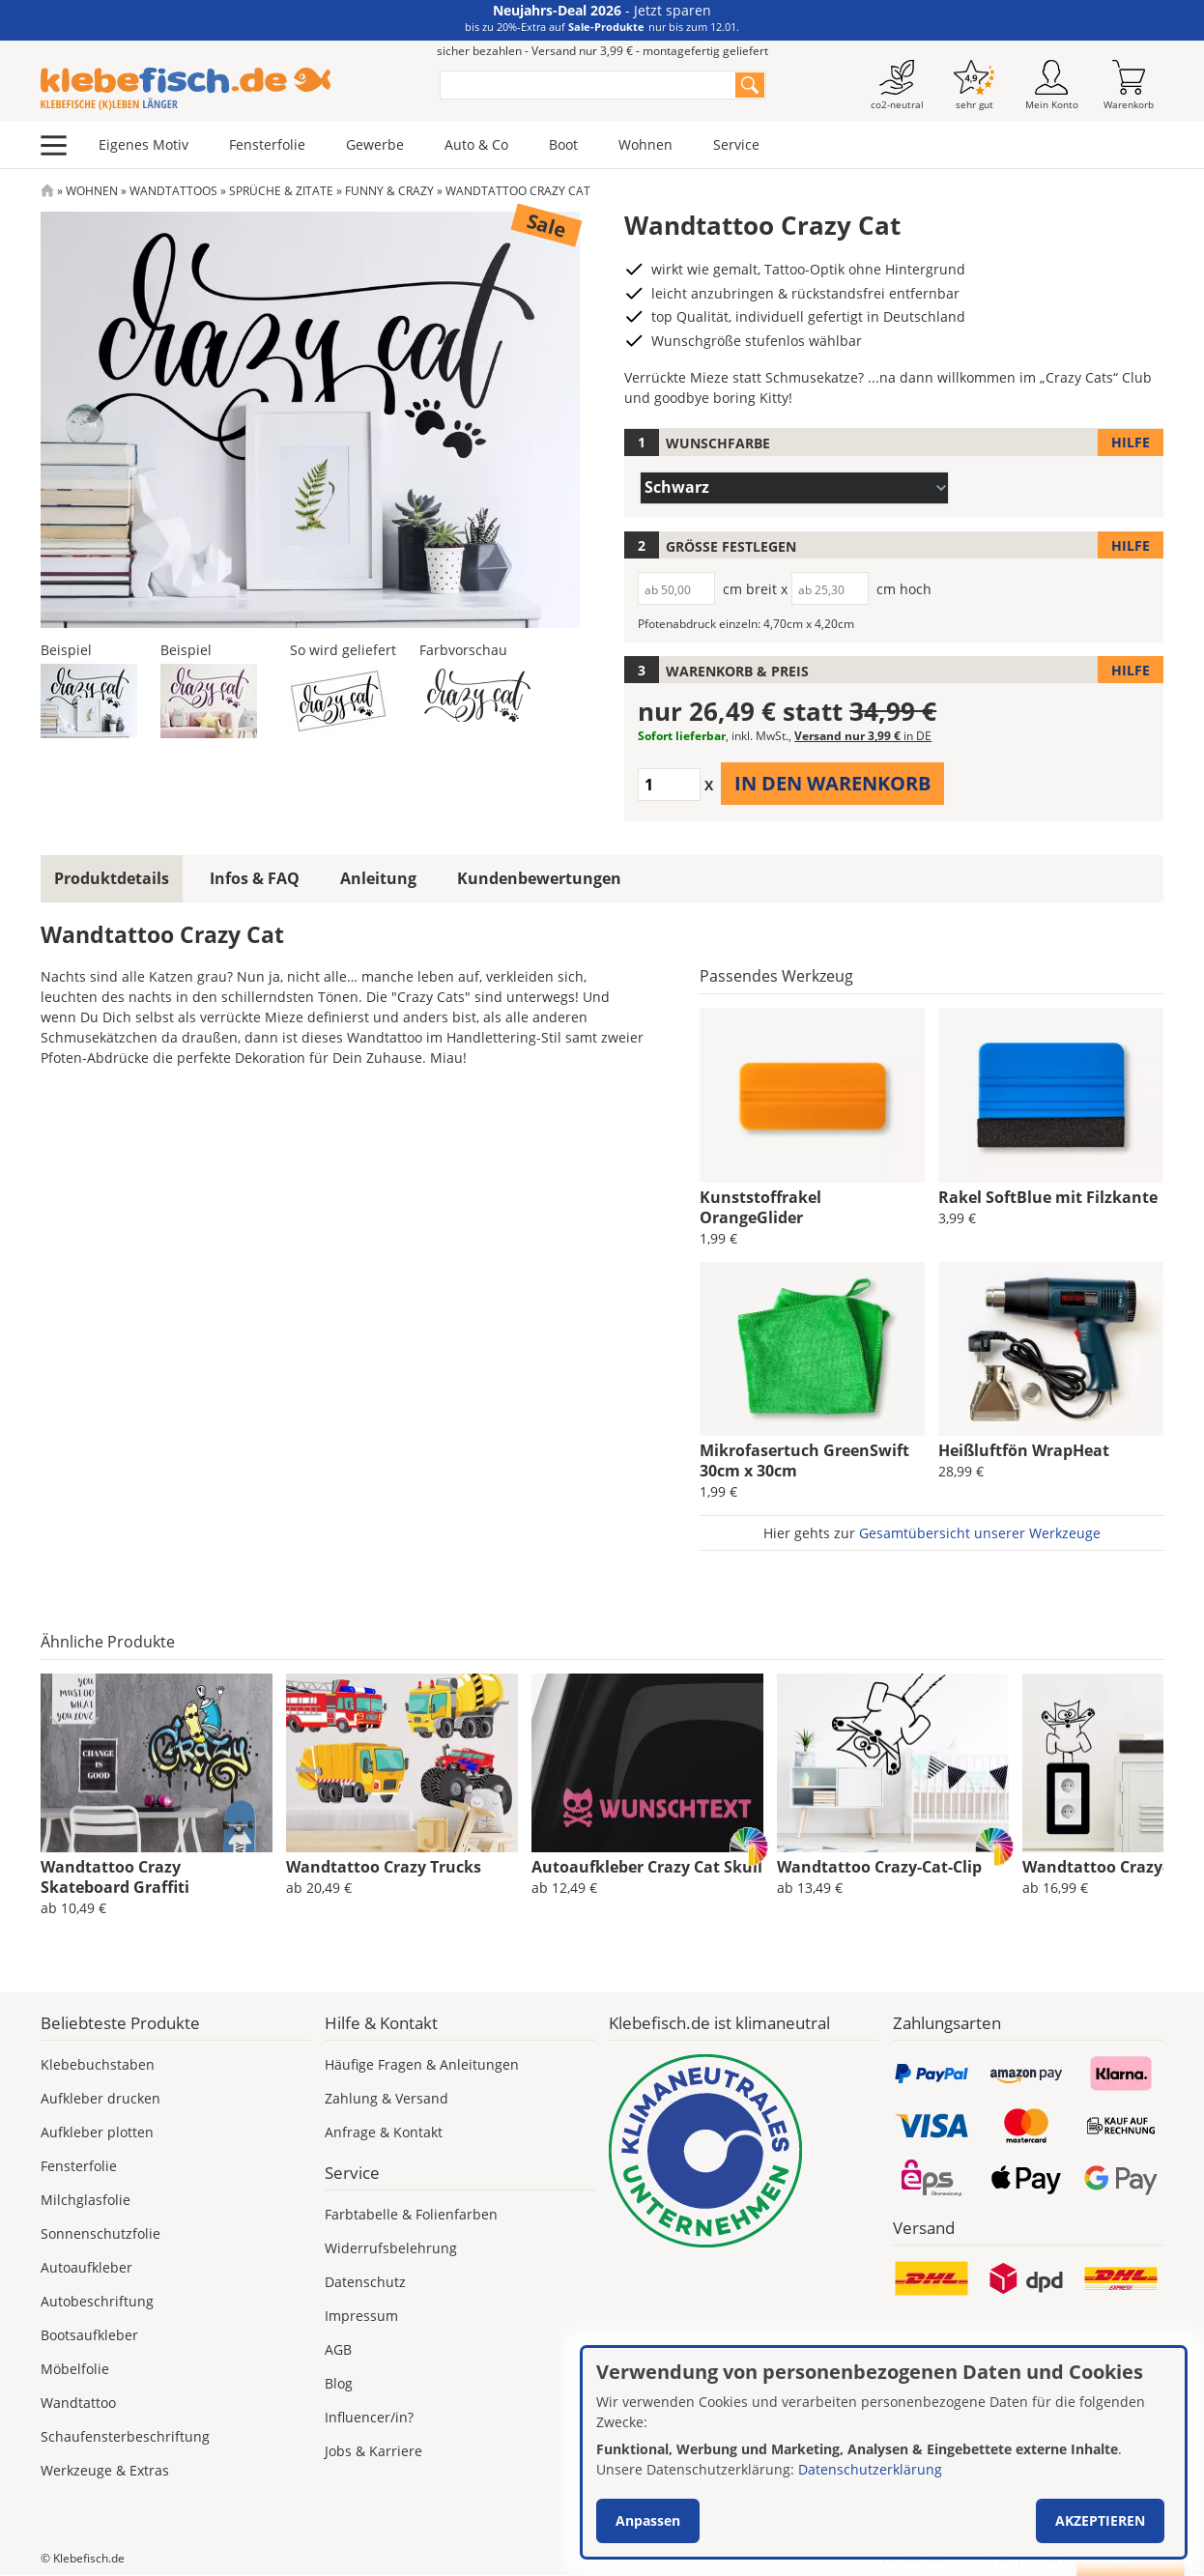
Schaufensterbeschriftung (125, 2436)
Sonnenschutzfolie (100, 2233)
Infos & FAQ (255, 878)
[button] (89, 699)
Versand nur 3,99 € (863, 736)
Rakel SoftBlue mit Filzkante (1048, 1197)
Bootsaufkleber (89, 2335)
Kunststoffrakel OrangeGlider (760, 1207)
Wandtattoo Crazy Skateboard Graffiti (115, 1877)
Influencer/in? (369, 2417)
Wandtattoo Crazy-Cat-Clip (879, 1866)
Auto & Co (476, 144)
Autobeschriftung (97, 2301)
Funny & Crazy (389, 191)
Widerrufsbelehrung (391, 2248)
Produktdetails (111, 878)
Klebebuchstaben (98, 2064)
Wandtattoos (173, 191)
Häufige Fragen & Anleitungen (422, 2064)
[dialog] (884, 2452)
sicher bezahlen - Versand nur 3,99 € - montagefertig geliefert (602, 51)
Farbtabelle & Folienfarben (411, 2214)
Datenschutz (365, 2282)
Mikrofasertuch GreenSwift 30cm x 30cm (804, 1460)
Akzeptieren (1100, 2520)
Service (736, 144)
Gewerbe (375, 144)
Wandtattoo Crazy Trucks (383, 1866)
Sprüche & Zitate (281, 191)
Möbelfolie (75, 2369)
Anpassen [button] (648, 2520)
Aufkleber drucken (100, 2098)
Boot (563, 144)
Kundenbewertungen (539, 878)
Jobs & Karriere (373, 2451)
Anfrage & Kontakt (384, 2132)
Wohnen (645, 144)
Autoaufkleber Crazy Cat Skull (646, 1866)
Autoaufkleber (86, 2267)
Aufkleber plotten (97, 2132)
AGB (338, 2349)
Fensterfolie (267, 144)
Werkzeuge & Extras (105, 2470)
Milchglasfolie (85, 2199)
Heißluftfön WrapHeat (1023, 1450)
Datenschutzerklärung (870, 2469)
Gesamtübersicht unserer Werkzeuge (980, 1533)
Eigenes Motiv (143, 144)
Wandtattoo (78, 2402)
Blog (339, 2383)
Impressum (361, 2315)
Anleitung (378, 878)
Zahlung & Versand (386, 2098)
